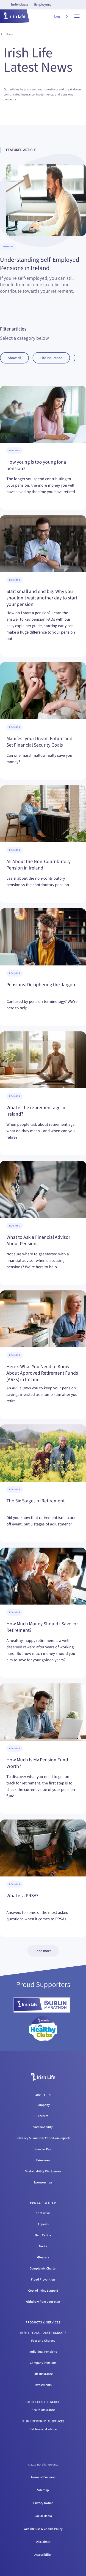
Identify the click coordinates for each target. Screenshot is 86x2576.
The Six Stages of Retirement (35, 1500)
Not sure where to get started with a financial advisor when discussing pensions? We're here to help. (38, 1260)
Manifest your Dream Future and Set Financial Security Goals (39, 741)
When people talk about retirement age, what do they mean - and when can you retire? (41, 1131)
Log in (61, 16)
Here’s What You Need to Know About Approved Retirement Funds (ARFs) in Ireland (42, 1372)
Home (9, 34)
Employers (42, 4)
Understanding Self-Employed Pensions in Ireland (39, 263)
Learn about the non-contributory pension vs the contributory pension (37, 881)
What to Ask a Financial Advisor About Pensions (38, 1240)
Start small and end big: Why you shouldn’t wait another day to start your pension (41, 597)
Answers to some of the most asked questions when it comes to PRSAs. (37, 1915)
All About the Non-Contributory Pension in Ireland (38, 864)
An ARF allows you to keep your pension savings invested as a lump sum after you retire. (42, 1394)
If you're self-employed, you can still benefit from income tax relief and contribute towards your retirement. (37, 284)
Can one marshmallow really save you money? (39, 758)
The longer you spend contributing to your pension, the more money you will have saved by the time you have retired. (41, 485)
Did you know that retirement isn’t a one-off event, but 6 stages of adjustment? (42, 1521)
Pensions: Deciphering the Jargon (40, 984)
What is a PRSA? (22, 1895)
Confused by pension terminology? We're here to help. (42, 1004)
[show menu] (76, 16)
